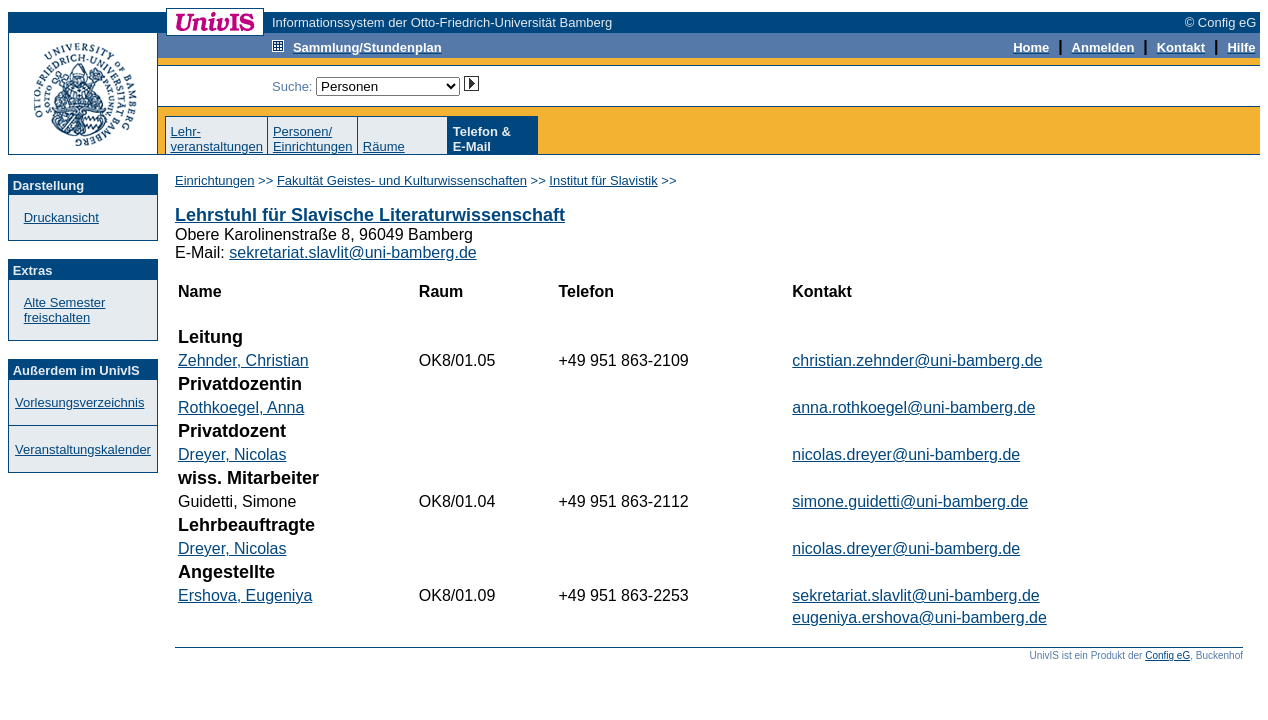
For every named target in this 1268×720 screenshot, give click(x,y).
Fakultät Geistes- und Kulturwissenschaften (402, 180)
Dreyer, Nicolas (232, 454)
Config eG (1167, 655)
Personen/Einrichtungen (313, 139)
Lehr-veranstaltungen (216, 139)
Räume (384, 146)
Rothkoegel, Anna (241, 407)
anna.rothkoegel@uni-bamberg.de (913, 407)
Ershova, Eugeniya (245, 595)
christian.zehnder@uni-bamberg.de (917, 360)
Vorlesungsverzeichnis (79, 402)
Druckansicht (61, 217)
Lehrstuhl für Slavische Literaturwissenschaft (370, 215)
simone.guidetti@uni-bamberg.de (910, 501)
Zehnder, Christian (243, 360)
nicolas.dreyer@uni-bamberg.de (906, 454)
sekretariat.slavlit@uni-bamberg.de (352, 252)
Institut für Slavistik (603, 180)
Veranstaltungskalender (83, 449)
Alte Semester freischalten (65, 310)
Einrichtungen (215, 180)
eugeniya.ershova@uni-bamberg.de (919, 617)
